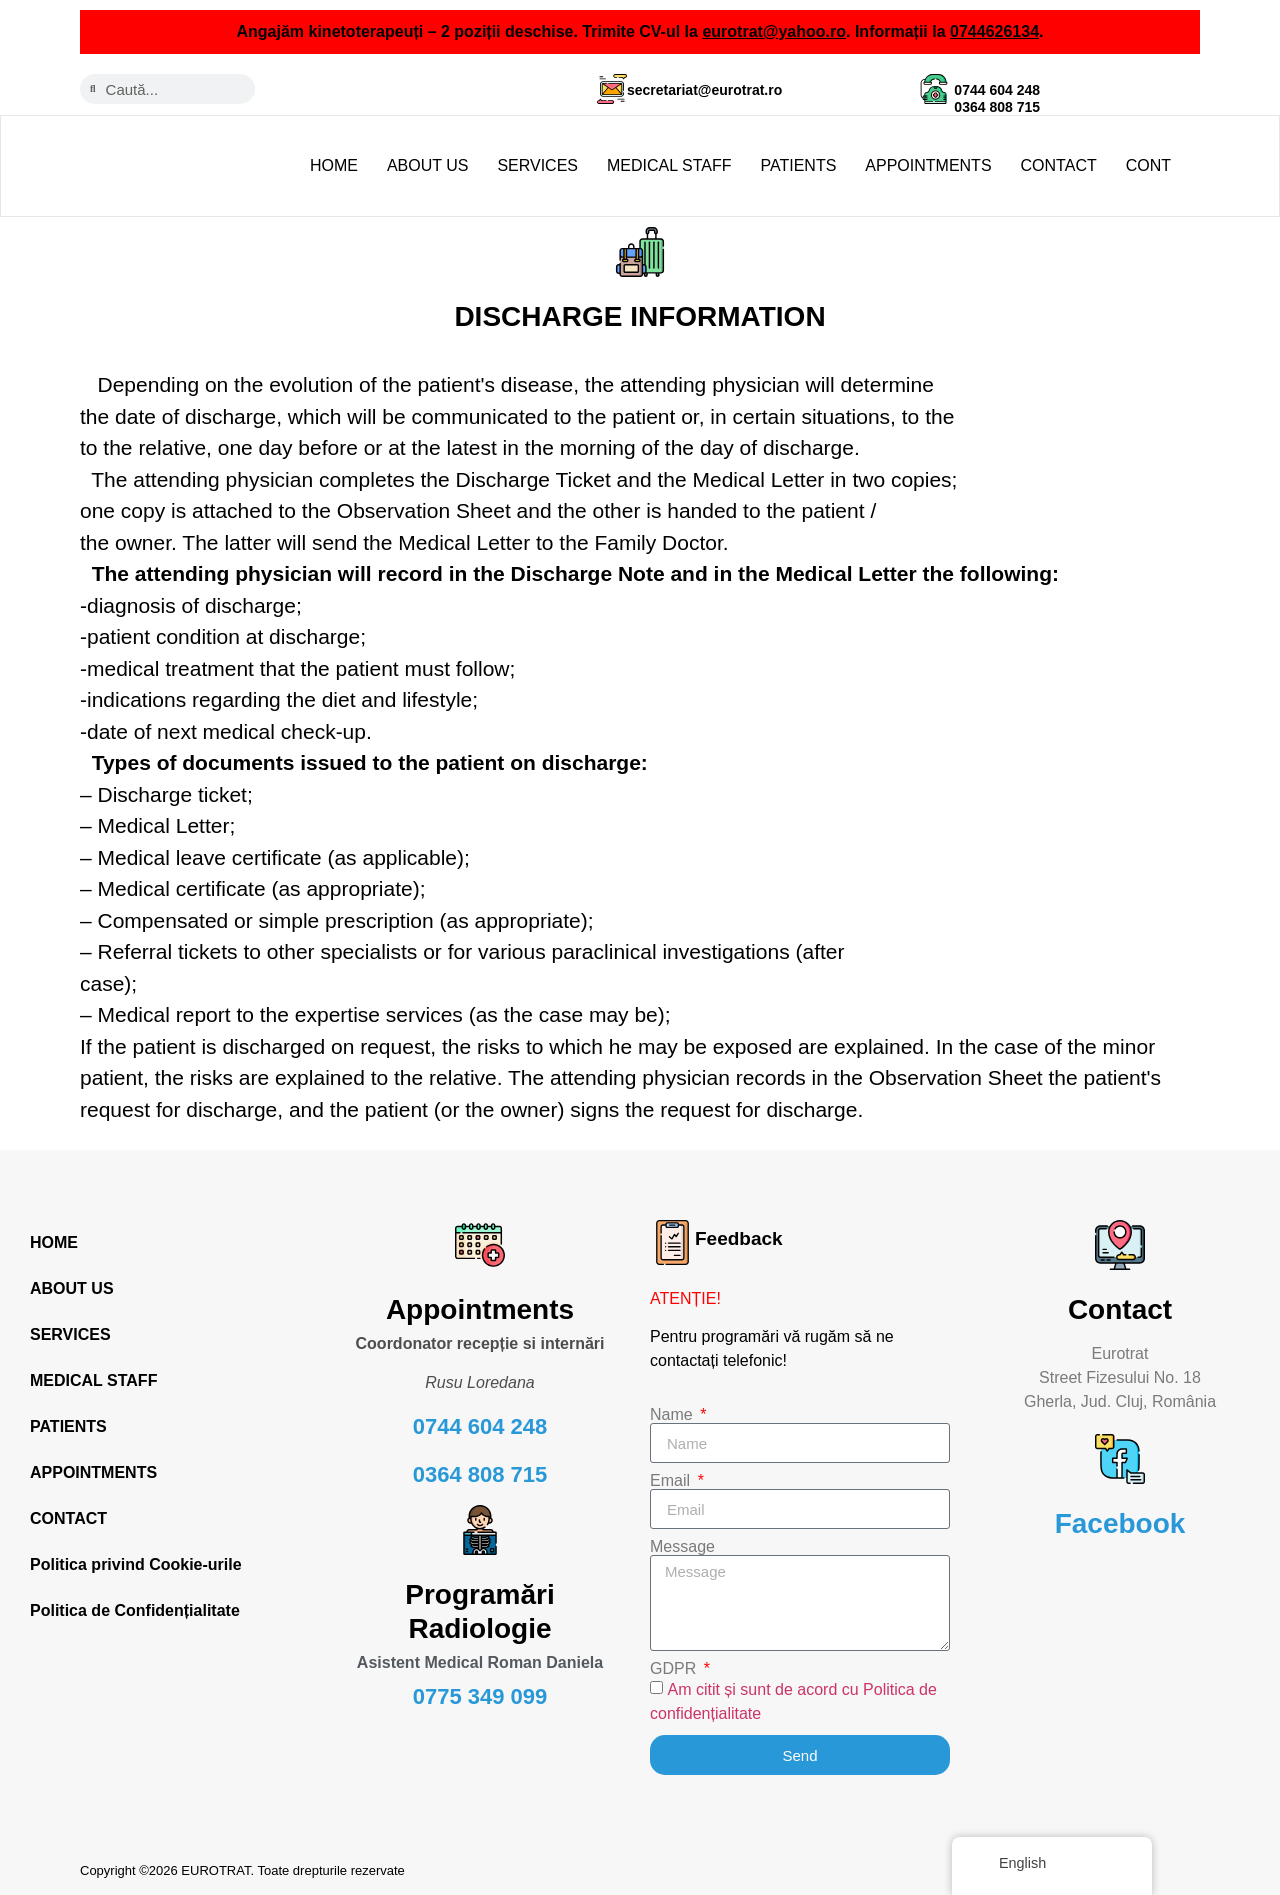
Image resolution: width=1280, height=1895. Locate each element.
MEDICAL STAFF (669, 165)
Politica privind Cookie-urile (136, 1564)
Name (673, 1415)
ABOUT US (428, 165)
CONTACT (1059, 165)
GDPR (675, 1669)
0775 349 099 (480, 1696)
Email (672, 1481)
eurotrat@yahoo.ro (774, 31)
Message (682, 1547)
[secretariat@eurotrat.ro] (612, 89)
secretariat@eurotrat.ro (704, 90)
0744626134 (994, 31)
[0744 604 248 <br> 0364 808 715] (934, 89)
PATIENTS (798, 165)
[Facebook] (1120, 1459)
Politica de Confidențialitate (135, 1610)
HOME (334, 165)
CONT (1148, 165)
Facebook (1120, 1523)
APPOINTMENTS (928, 165)
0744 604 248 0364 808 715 (997, 98)
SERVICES (537, 165)
